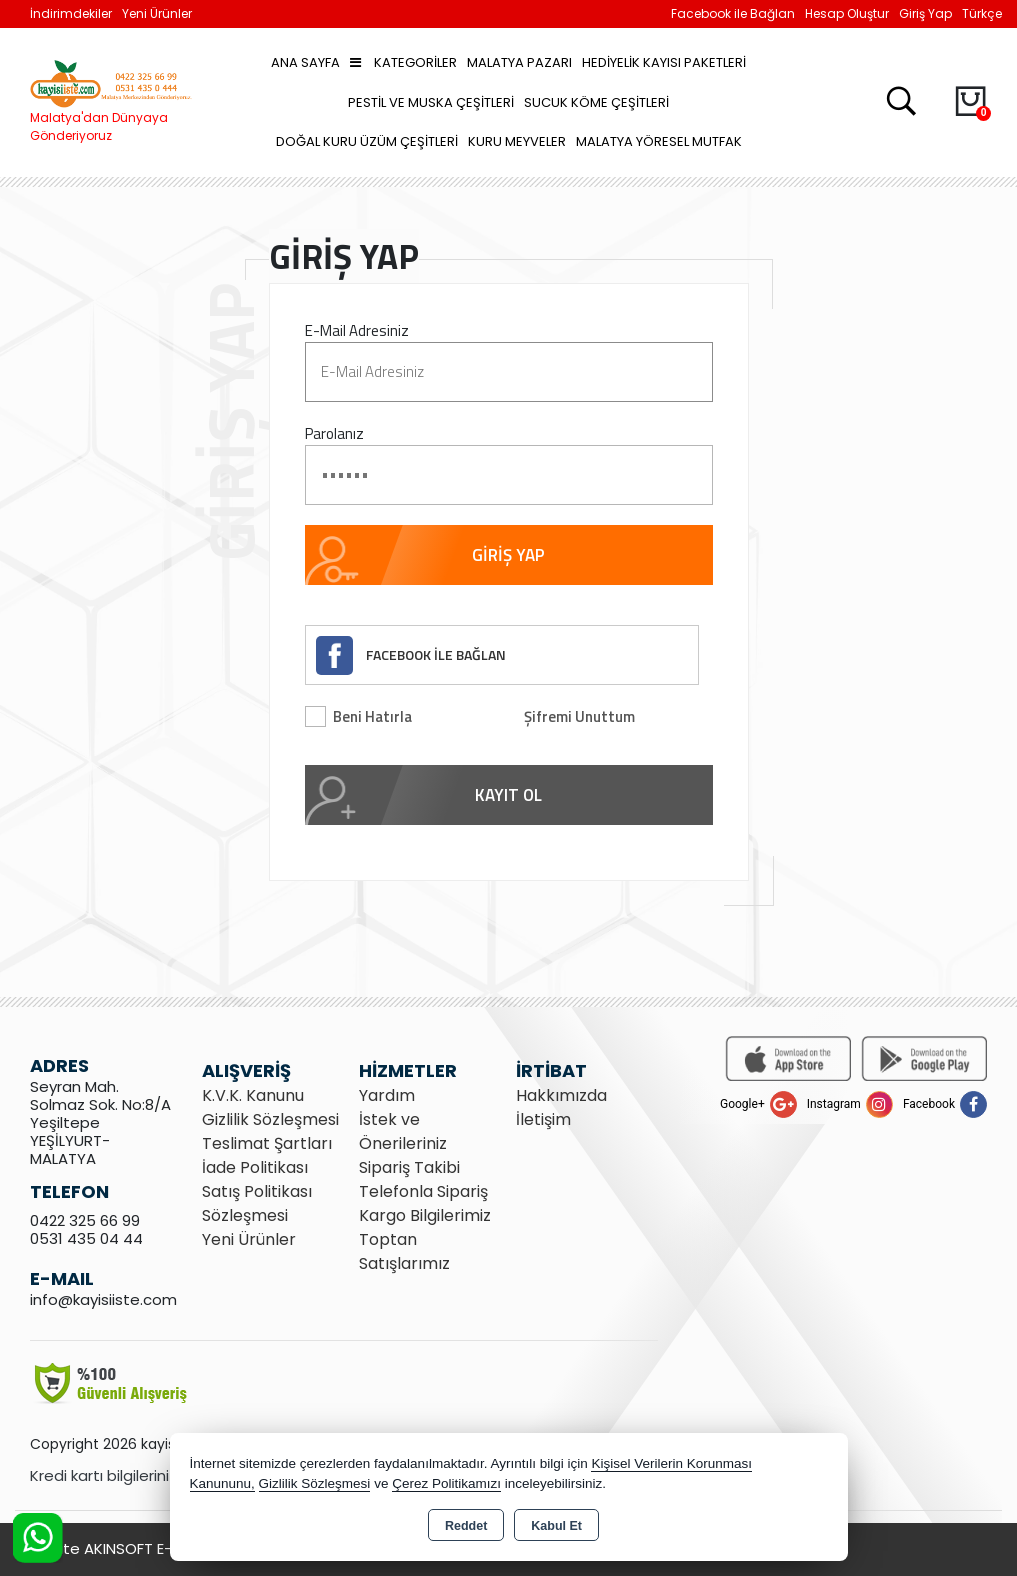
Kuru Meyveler (517, 141)
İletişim (543, 1119)
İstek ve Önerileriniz (403, 1131)
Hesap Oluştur (847, 13)
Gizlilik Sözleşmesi (270, 1119)
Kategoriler (403, 62)
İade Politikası (255, 1167)
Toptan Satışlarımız (404, 1251)
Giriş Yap (925, 13)
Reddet (466, 1526)
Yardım (387, 1095)
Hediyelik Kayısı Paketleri (664, 62)
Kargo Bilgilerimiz (425, 1215)
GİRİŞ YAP (508, 555)
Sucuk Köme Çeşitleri (596, 102)
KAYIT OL (508, 795)
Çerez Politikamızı (446, 1483)
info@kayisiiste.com (103, 1299)
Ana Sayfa (305, 62)
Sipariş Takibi (409, 1167)
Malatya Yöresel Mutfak (659, 141)
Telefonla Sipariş (423, 1191)
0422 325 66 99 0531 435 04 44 (86, 1229)
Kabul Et (556, 1526)
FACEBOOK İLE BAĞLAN (436, 654)
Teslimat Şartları (267, 1143)
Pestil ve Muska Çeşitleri (431, 102)
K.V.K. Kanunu (253, 1095)
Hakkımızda (561, 1095)
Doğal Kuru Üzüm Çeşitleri (367, 141)
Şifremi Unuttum (579, 716)
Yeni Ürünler (249, 1239)
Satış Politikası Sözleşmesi (257, 1203)
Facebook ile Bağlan (733, 13)
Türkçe (982, 13)
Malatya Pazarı (519, 62)
